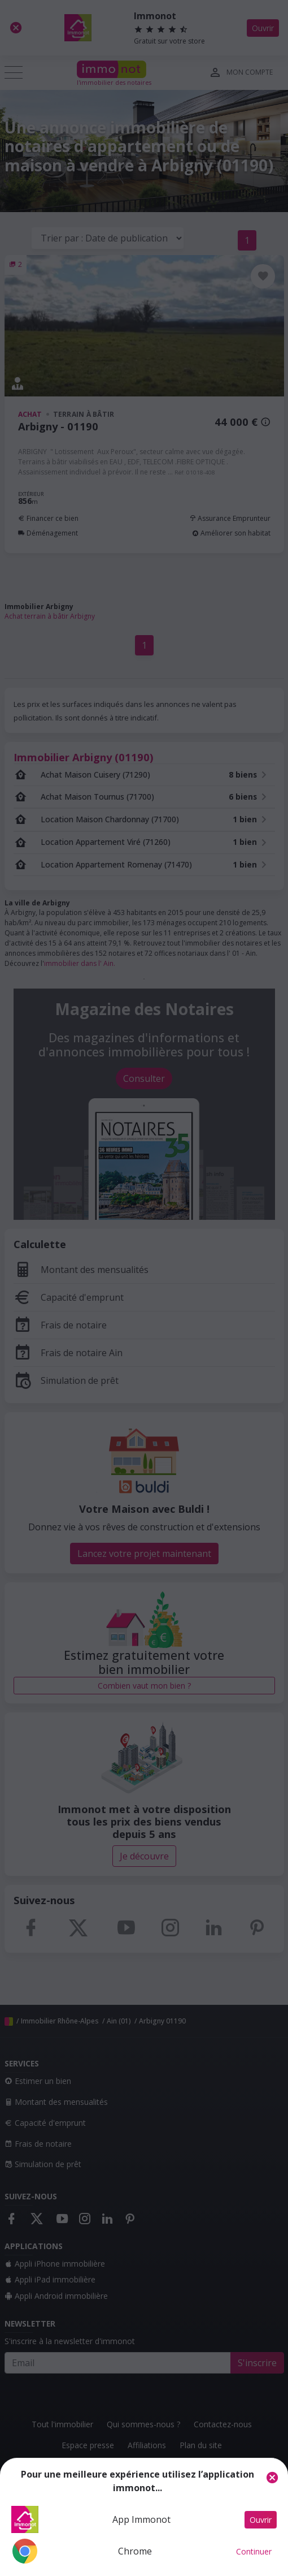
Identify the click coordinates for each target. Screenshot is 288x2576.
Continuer (254, 2551)
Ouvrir (261, 2519)
